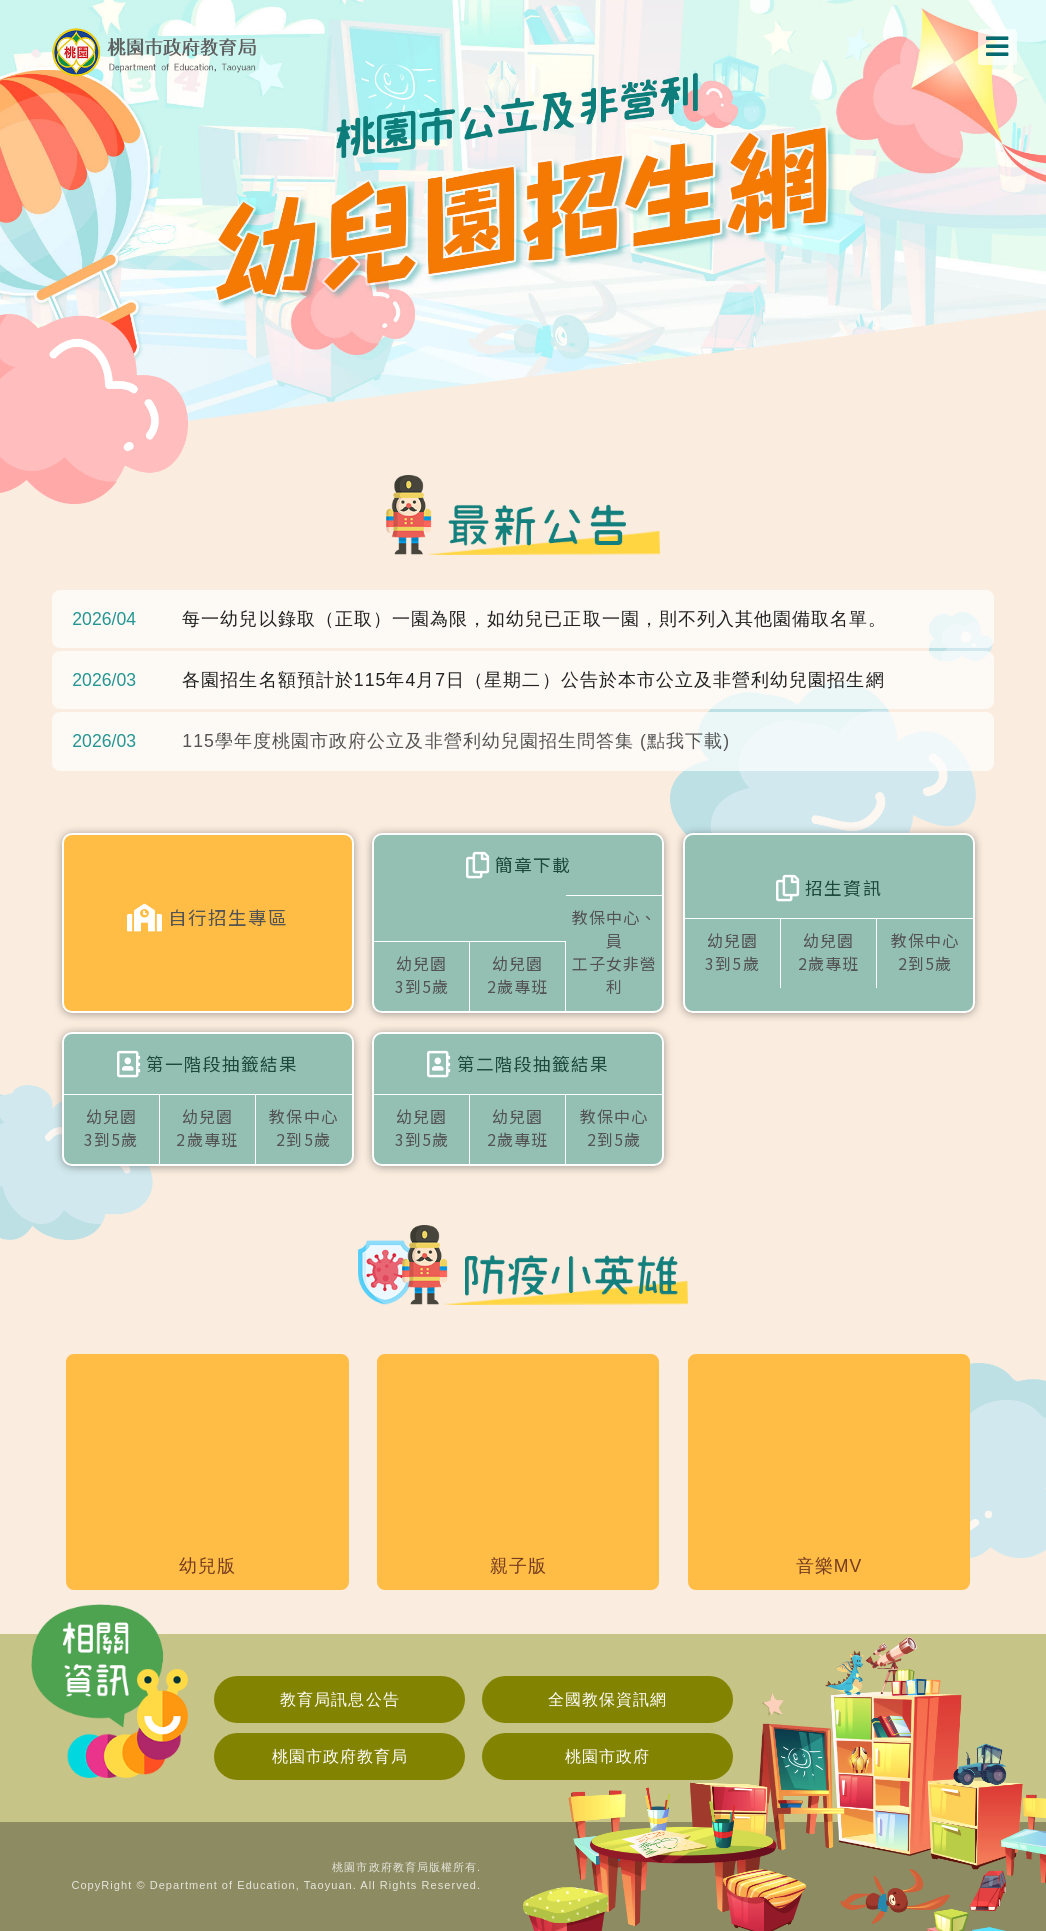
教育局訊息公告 (339, 1699)
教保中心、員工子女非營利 (614, 935)
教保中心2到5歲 (925, 951)
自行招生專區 (207, 918)
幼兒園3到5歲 (422, 974)
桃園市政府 (607, 1756)
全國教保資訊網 (607, 1699)
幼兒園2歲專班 (517, 974)
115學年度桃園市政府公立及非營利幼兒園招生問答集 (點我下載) (456, 741)
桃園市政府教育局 (340, 1756)
